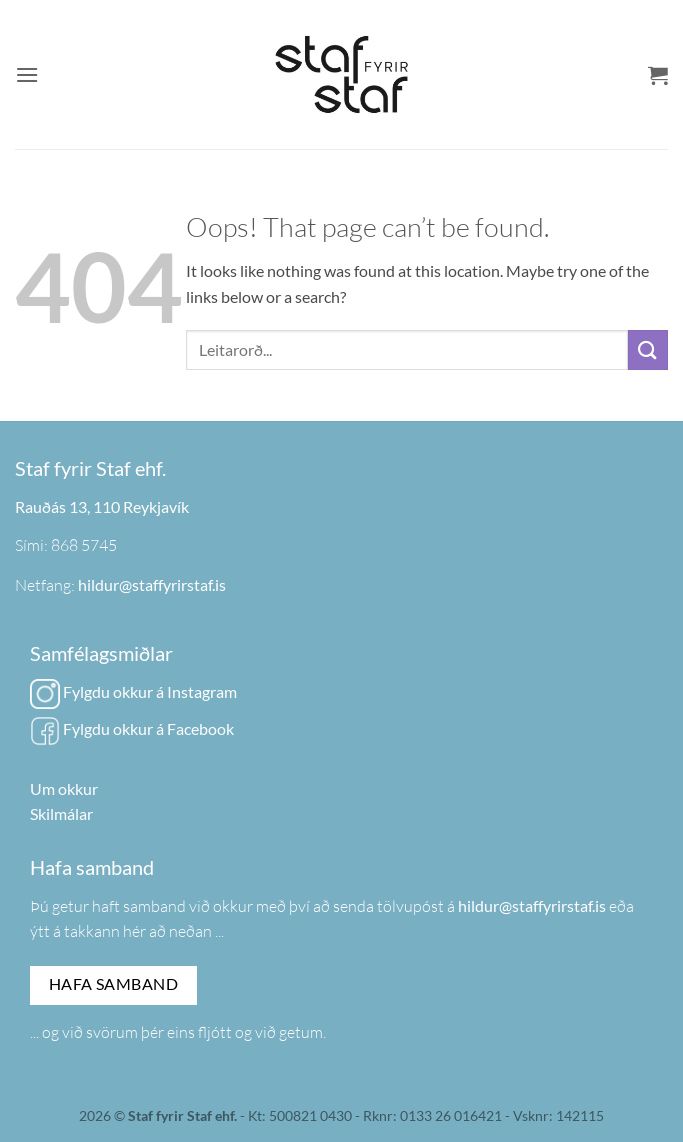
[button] (27, 74)
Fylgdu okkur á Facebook (132, 728)
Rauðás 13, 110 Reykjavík (102, 506)
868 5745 (84, 545)
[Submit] (648, 349)
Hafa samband (114, 984)
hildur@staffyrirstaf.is (152, 584)
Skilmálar (61, 813)
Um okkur (64, 788)
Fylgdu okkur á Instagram (133, 691)
